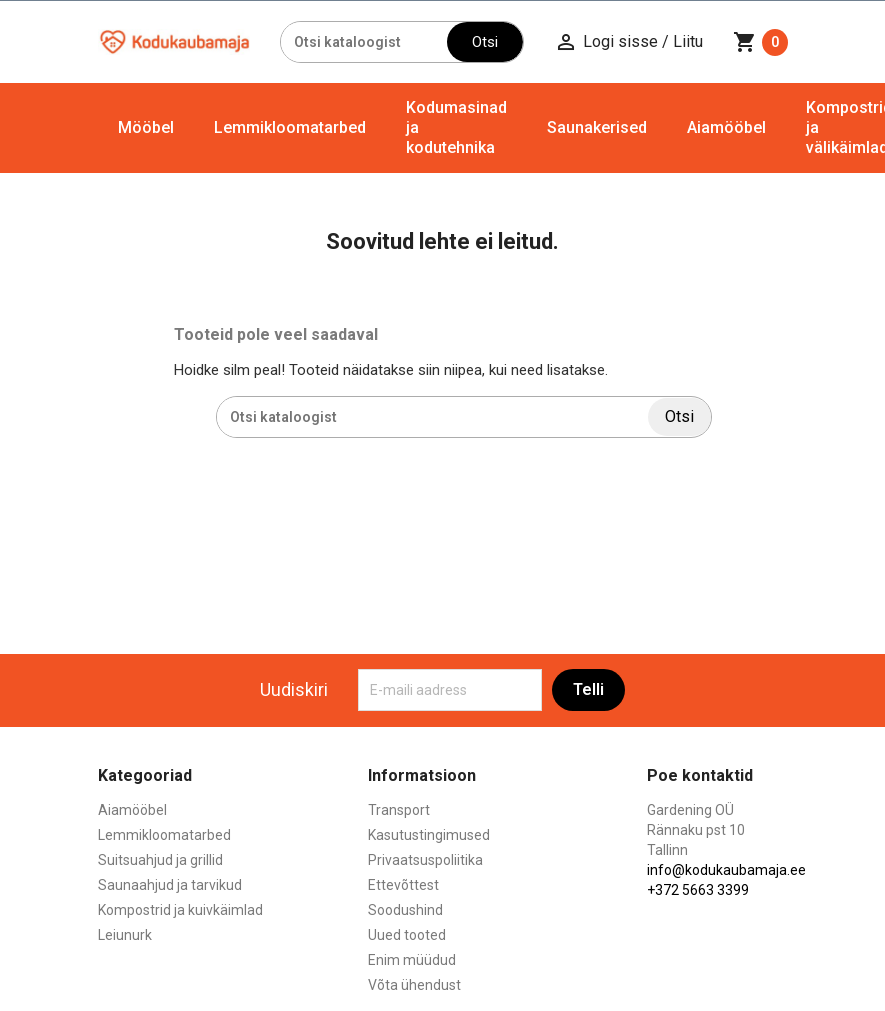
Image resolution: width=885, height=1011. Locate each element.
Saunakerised (597, 127)
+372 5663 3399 (698, 890)
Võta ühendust (414, 985)
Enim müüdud (412, 960)
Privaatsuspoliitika (425, 860)
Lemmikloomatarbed (290, 127)
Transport (399, 810)
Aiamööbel (726, 127)
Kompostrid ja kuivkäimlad (180, 910)
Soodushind (405, 910)
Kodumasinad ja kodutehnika (456, 127)
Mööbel (146, 127)
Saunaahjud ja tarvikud (170, 885)
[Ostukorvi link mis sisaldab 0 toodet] (760, 42)
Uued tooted (407, 935)
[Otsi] (364, 42)
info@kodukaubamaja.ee (726, 870)
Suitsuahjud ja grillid (160, 860)
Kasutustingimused (429, 835)
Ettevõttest (403, 885)
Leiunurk (125, 935)
